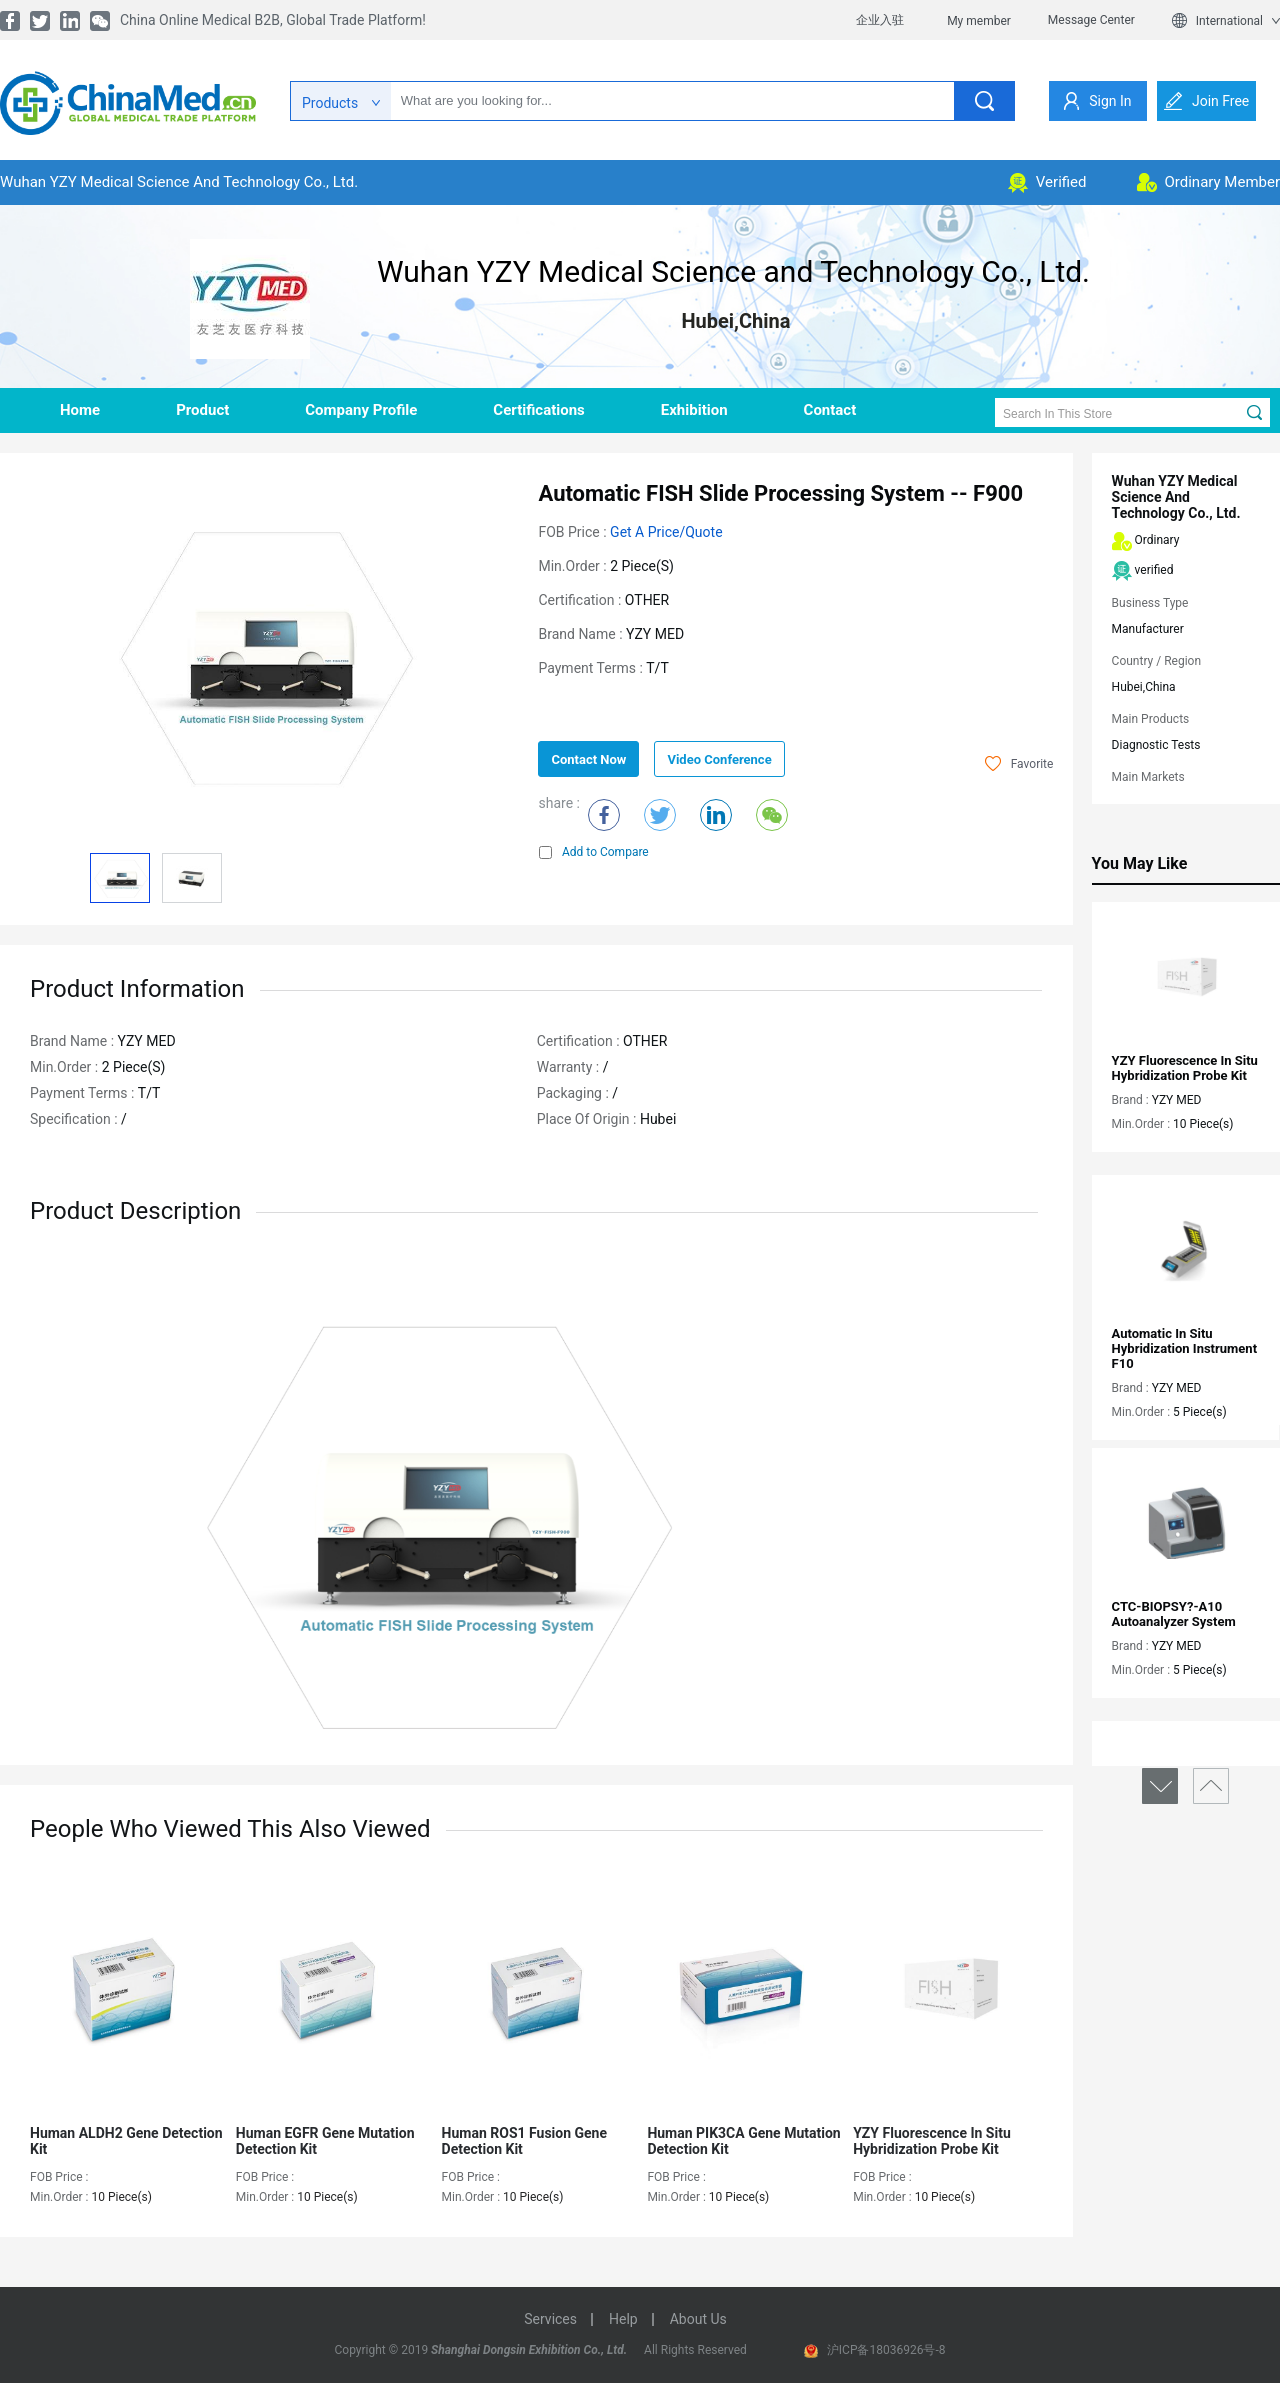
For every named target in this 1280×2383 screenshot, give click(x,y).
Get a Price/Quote (666, 532)
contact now (588, 759)
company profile (361, 410)
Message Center (1091, 20)
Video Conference (719, 759)
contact (830, 410)
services (550, 2319)
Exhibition (694, 410)
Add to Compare (594, 852)
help (623, 2319)
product (202, 410)
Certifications (538, 410)
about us (698, 2319)
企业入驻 (880, 20)
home (80, 410)
